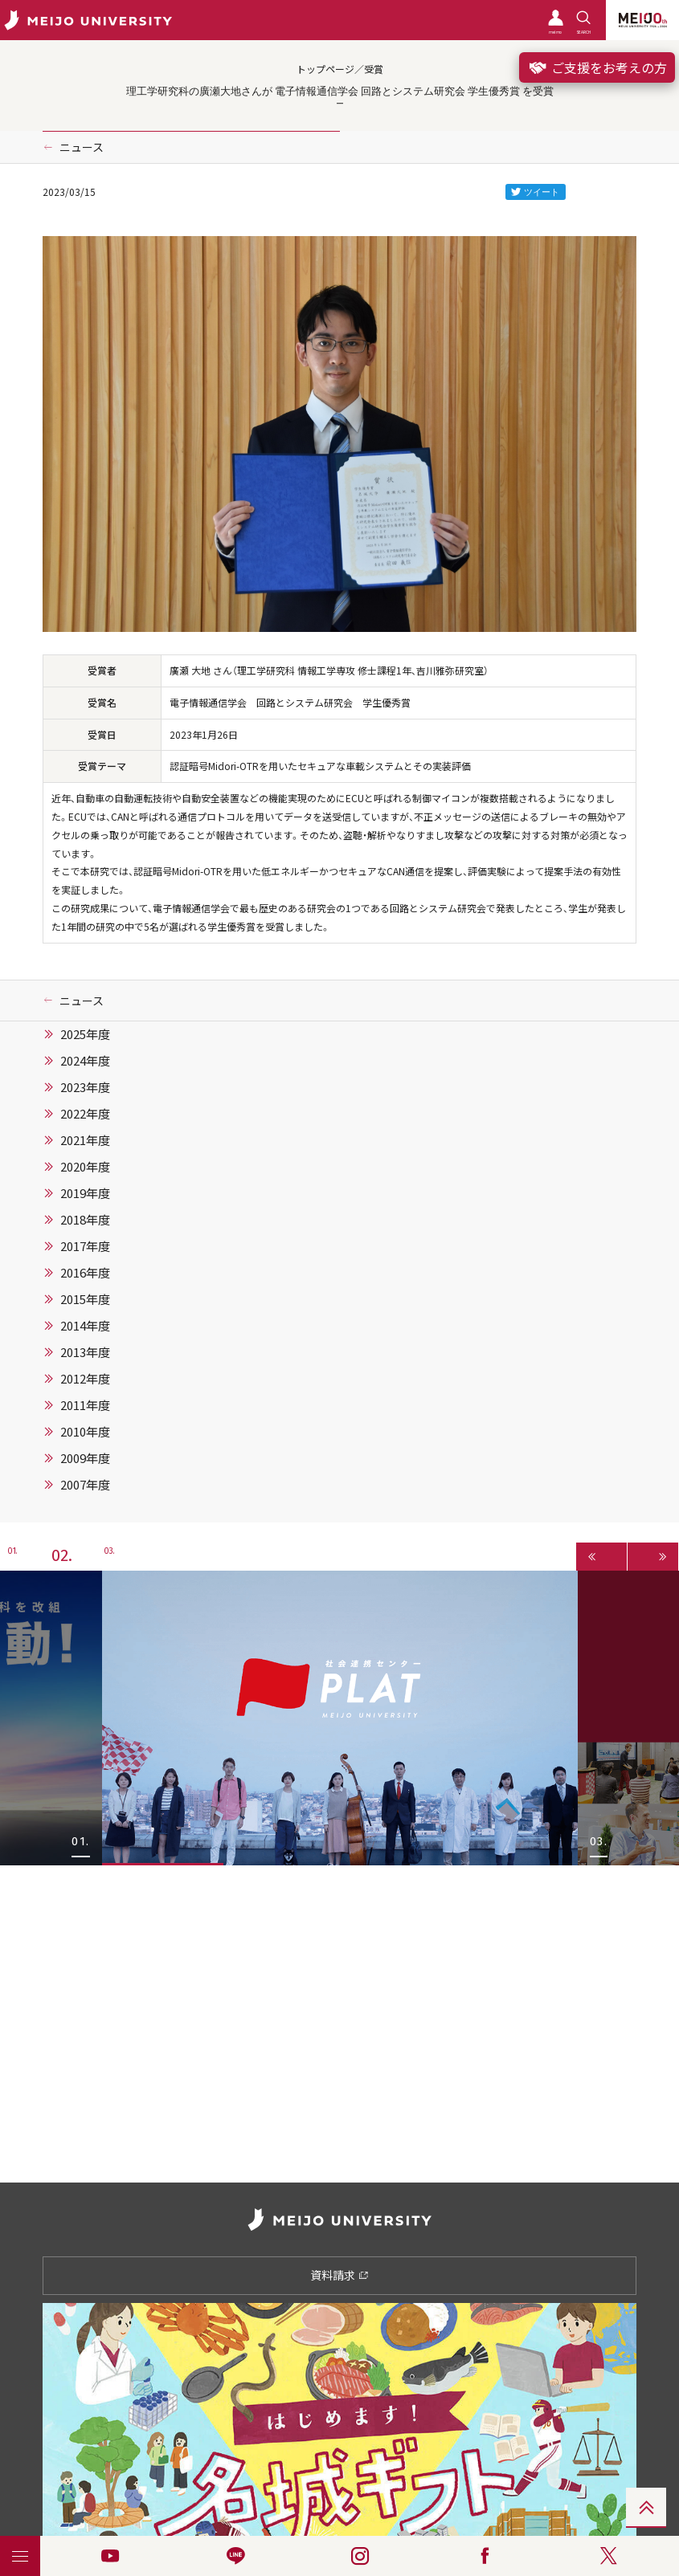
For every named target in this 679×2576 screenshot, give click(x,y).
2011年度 (85, 1405)
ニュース (81, 147)
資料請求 (339, 2275)
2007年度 (85, 1485)
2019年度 (85, 1193)
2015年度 (85, 1299)
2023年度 (85, 1087)
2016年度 (85, 1273)
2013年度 (85, 1352)
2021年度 (85, 1140)
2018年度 (85, 1220)
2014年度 (85, 1326)
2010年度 (85, 1432)
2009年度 (85, 1458)
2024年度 (85, 1061)
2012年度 (85, 1379)
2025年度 (85, 1034)
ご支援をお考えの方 (597, 67)
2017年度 (85, 1246)
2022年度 (85, 1114)
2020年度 (85, 1167)
